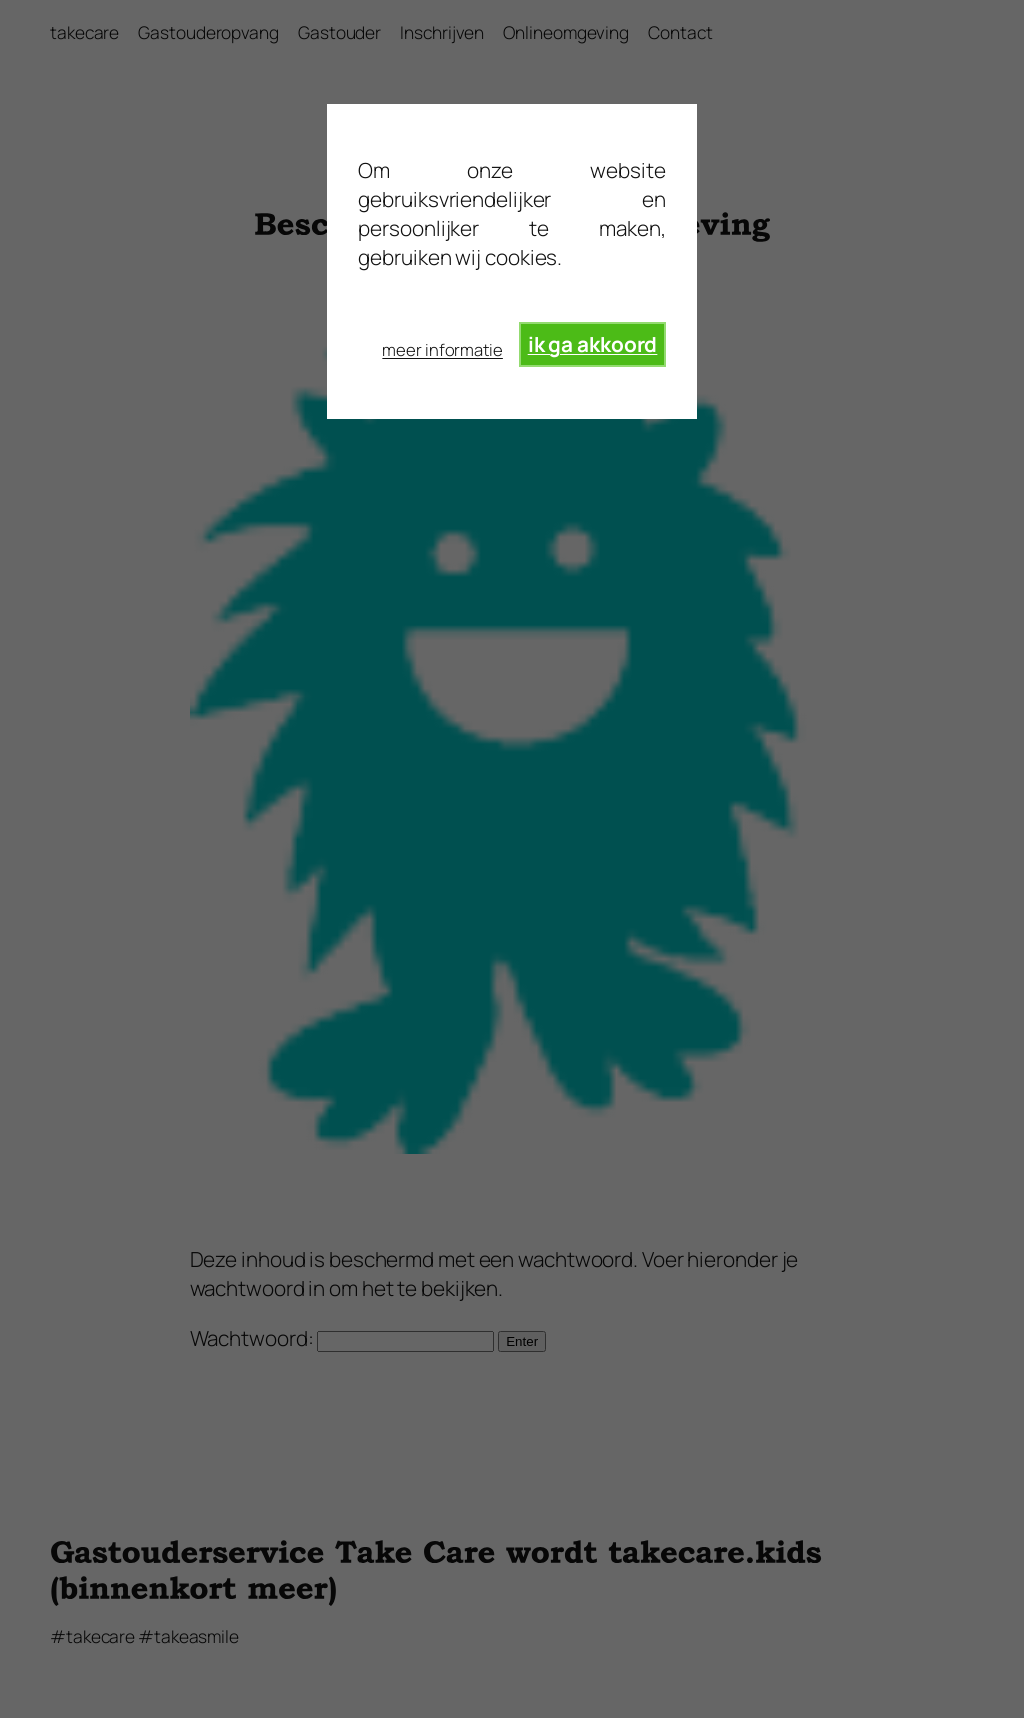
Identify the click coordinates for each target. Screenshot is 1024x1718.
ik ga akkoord (593, 344)
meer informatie (442, 349)
